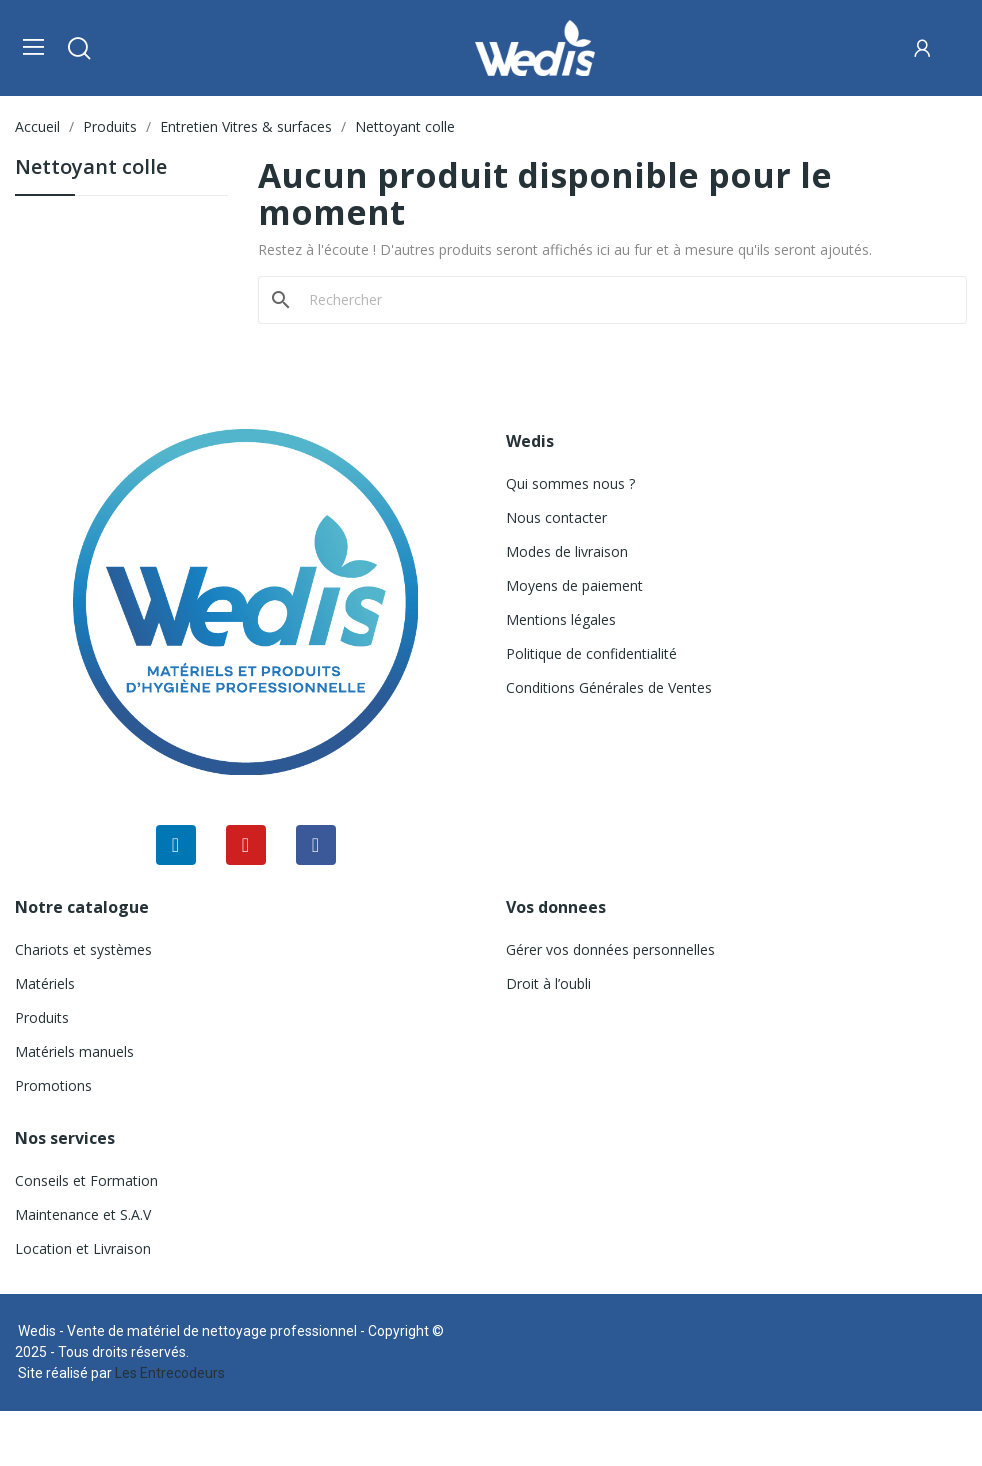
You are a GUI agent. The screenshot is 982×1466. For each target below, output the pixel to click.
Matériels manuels (74, 1051)
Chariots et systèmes (83, 949)
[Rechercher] (624, 300)
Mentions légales (561, 619)
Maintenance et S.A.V (83, 1214)
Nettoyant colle (91, 168)
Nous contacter (556, 517)
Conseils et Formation (86, 1180)
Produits (42, 1017)
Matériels (45, 983)
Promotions (53, 1085)
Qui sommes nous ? (570, 483)
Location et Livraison (83, 1248)
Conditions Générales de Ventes (609, 687)
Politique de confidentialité (591, 653)
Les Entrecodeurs (170, 1373)
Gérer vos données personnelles (610, 949)
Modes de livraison (567, 551)
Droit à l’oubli (548, 983)
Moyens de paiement (574, 585)
